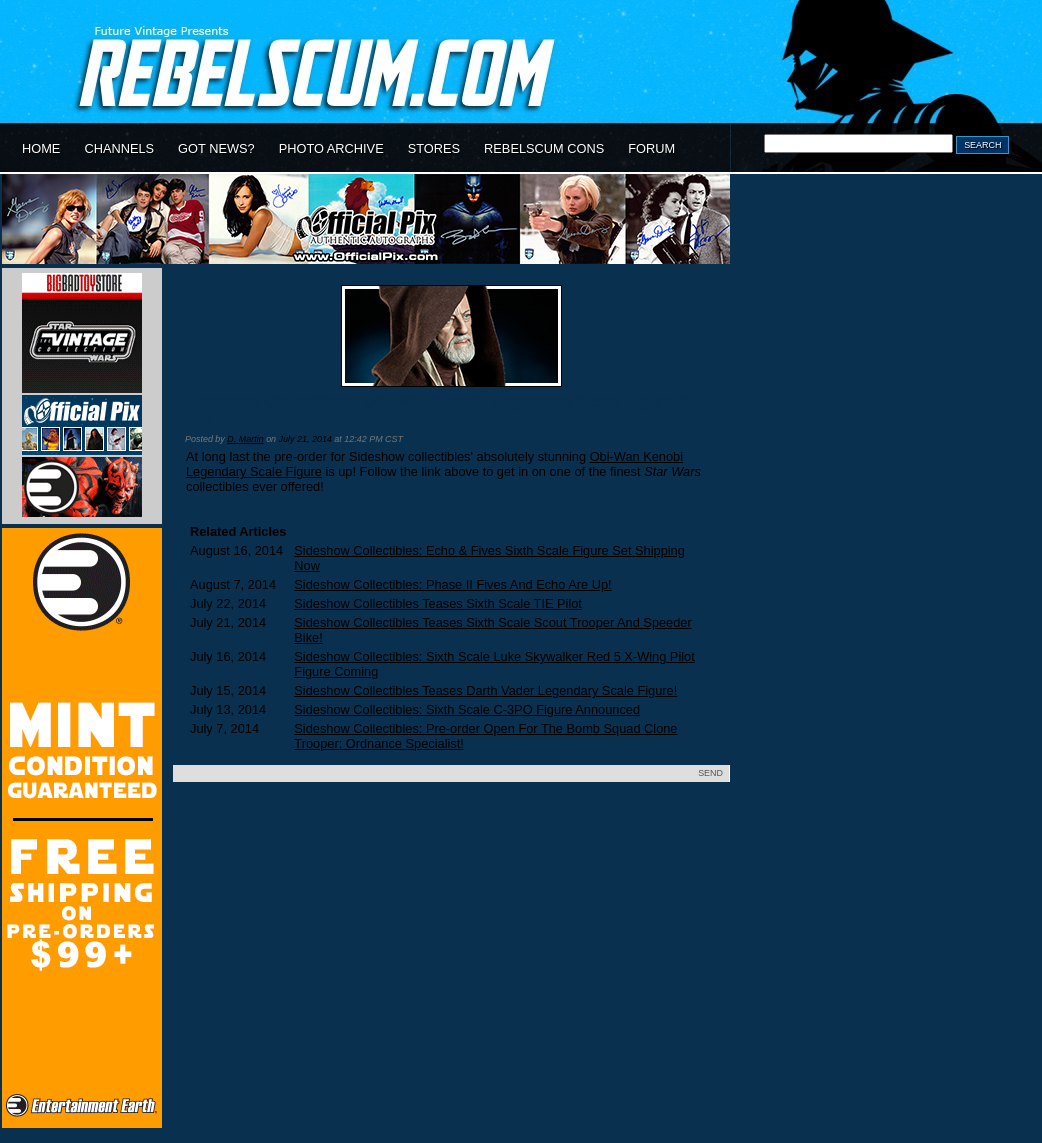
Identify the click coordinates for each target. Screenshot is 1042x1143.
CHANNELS (119, 148)
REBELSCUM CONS (544, 148)
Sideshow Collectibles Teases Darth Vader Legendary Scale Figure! (485, 690)
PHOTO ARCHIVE (331, 148)
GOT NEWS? (216, 148)
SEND (710, 773)
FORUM (651, 148)
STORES (434, 148)
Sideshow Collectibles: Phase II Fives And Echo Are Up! (452, 584)
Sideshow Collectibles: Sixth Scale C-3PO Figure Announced (467, 709)
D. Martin (245, 439)
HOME (41, 148)
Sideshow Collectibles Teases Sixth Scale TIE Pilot (438, 603)
